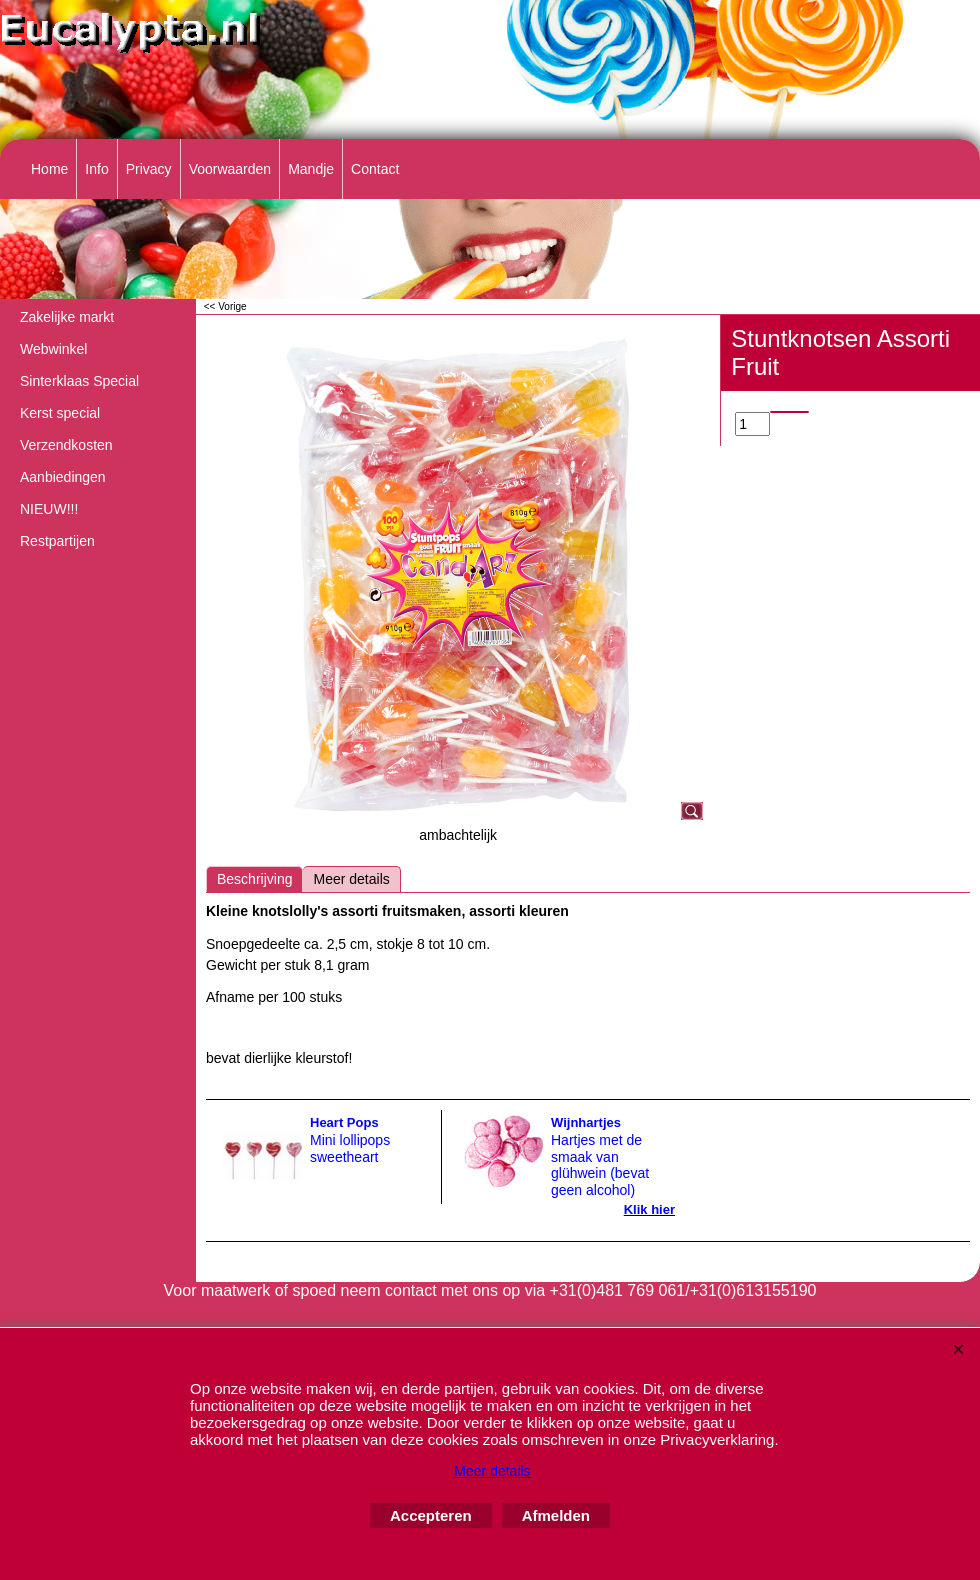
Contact (375, 169)
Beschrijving (254, 879)
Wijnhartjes (586, 1122)
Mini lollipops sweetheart (350, 1148)
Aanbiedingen (63, 477)
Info (96, 169)
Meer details (351, 879)
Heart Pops (344, 1122)
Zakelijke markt (67, 317)
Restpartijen (57, 541)
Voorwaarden (230, 169)
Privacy (149, 169)
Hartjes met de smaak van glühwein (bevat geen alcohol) (600, 1165)
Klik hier (649, 1209)
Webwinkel (53, 349)
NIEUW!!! (49, 509)
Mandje (311, 169)
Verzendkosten (66, 445)
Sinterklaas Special (79, 381)
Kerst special (60, 413)
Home (49, 169)
